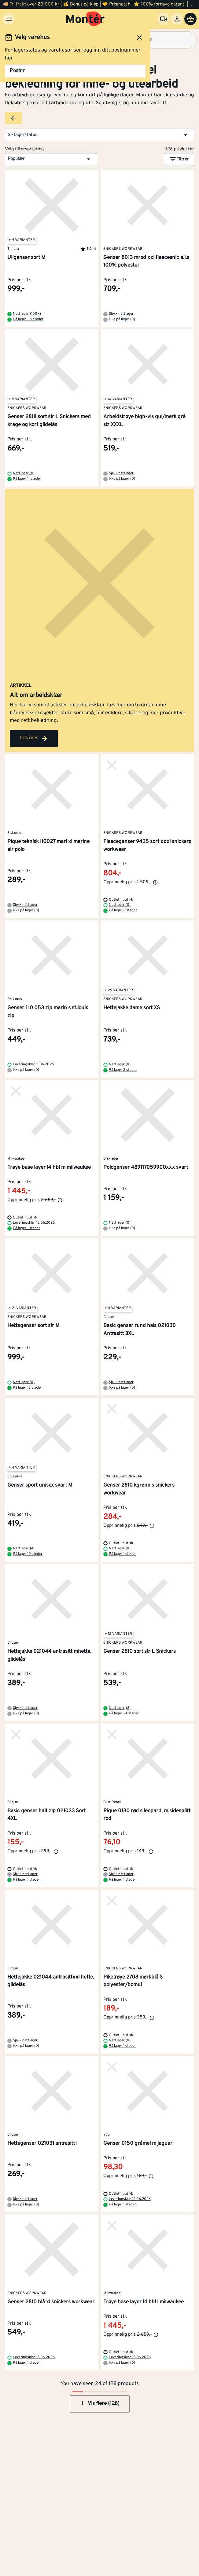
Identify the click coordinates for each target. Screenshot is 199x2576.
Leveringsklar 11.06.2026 (33, 1064)
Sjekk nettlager (121, 313)
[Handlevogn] (190, 19)
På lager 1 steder (26, 1228)
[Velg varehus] (163, 19)
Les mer (34, 738)
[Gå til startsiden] (85, 19)
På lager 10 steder (27, 1554)
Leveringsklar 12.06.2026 (130, 2199)
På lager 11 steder (27, 478)
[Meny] (8, 19)
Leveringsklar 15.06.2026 (34, 1222)
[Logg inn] (177, 19)
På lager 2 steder (123, 910)
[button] (99, 135)
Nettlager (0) (24, 473)
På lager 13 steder (27, 1387)
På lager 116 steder (28, 319)
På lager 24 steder (124, 1713)
